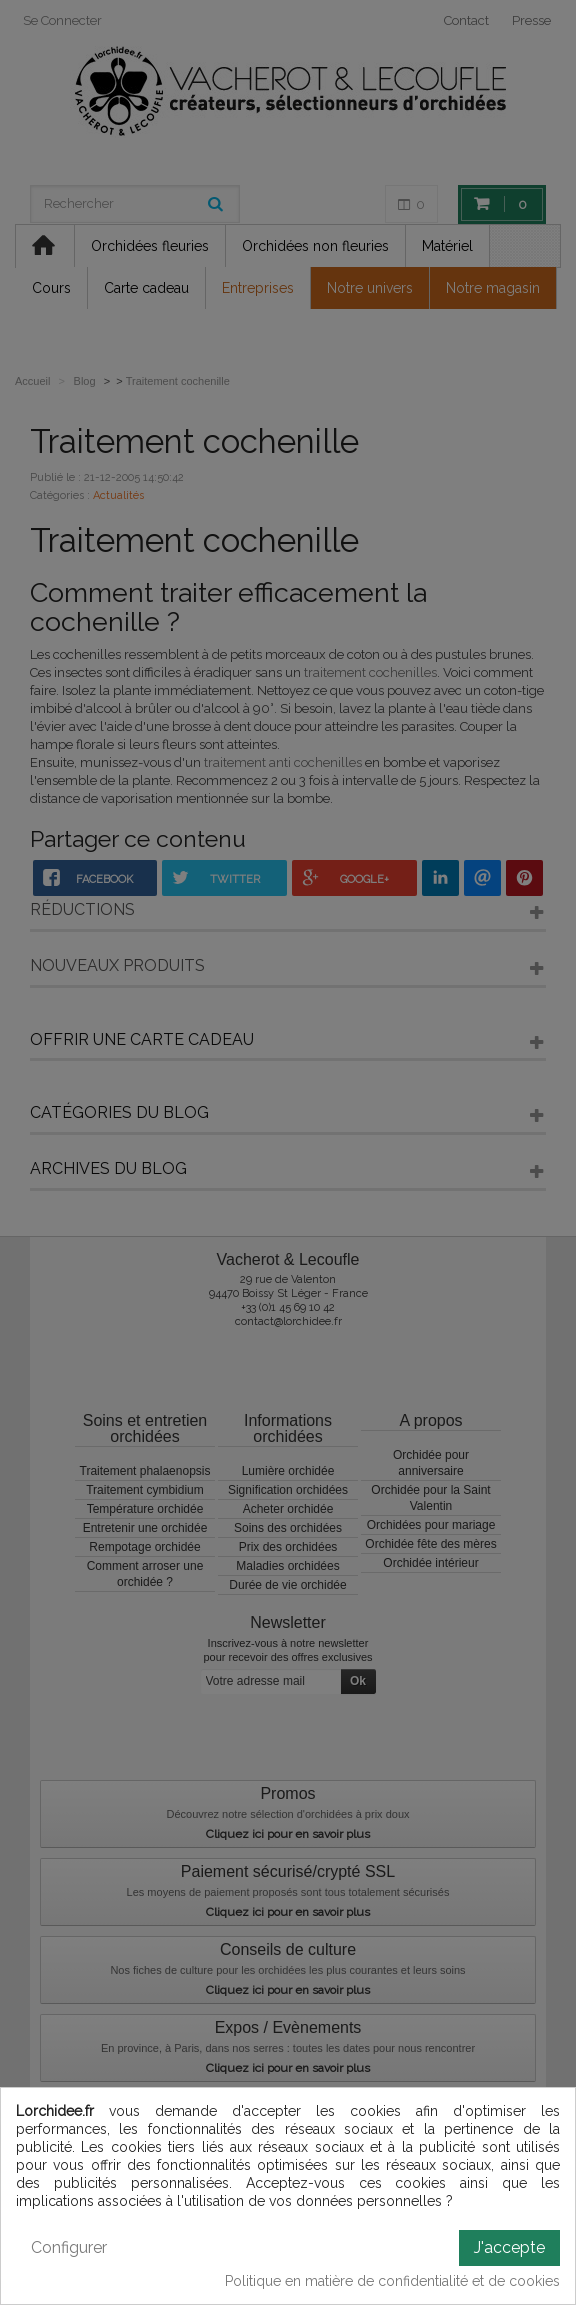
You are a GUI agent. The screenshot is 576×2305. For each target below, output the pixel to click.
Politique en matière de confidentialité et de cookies (392, 2281)
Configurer (69, 2247)
